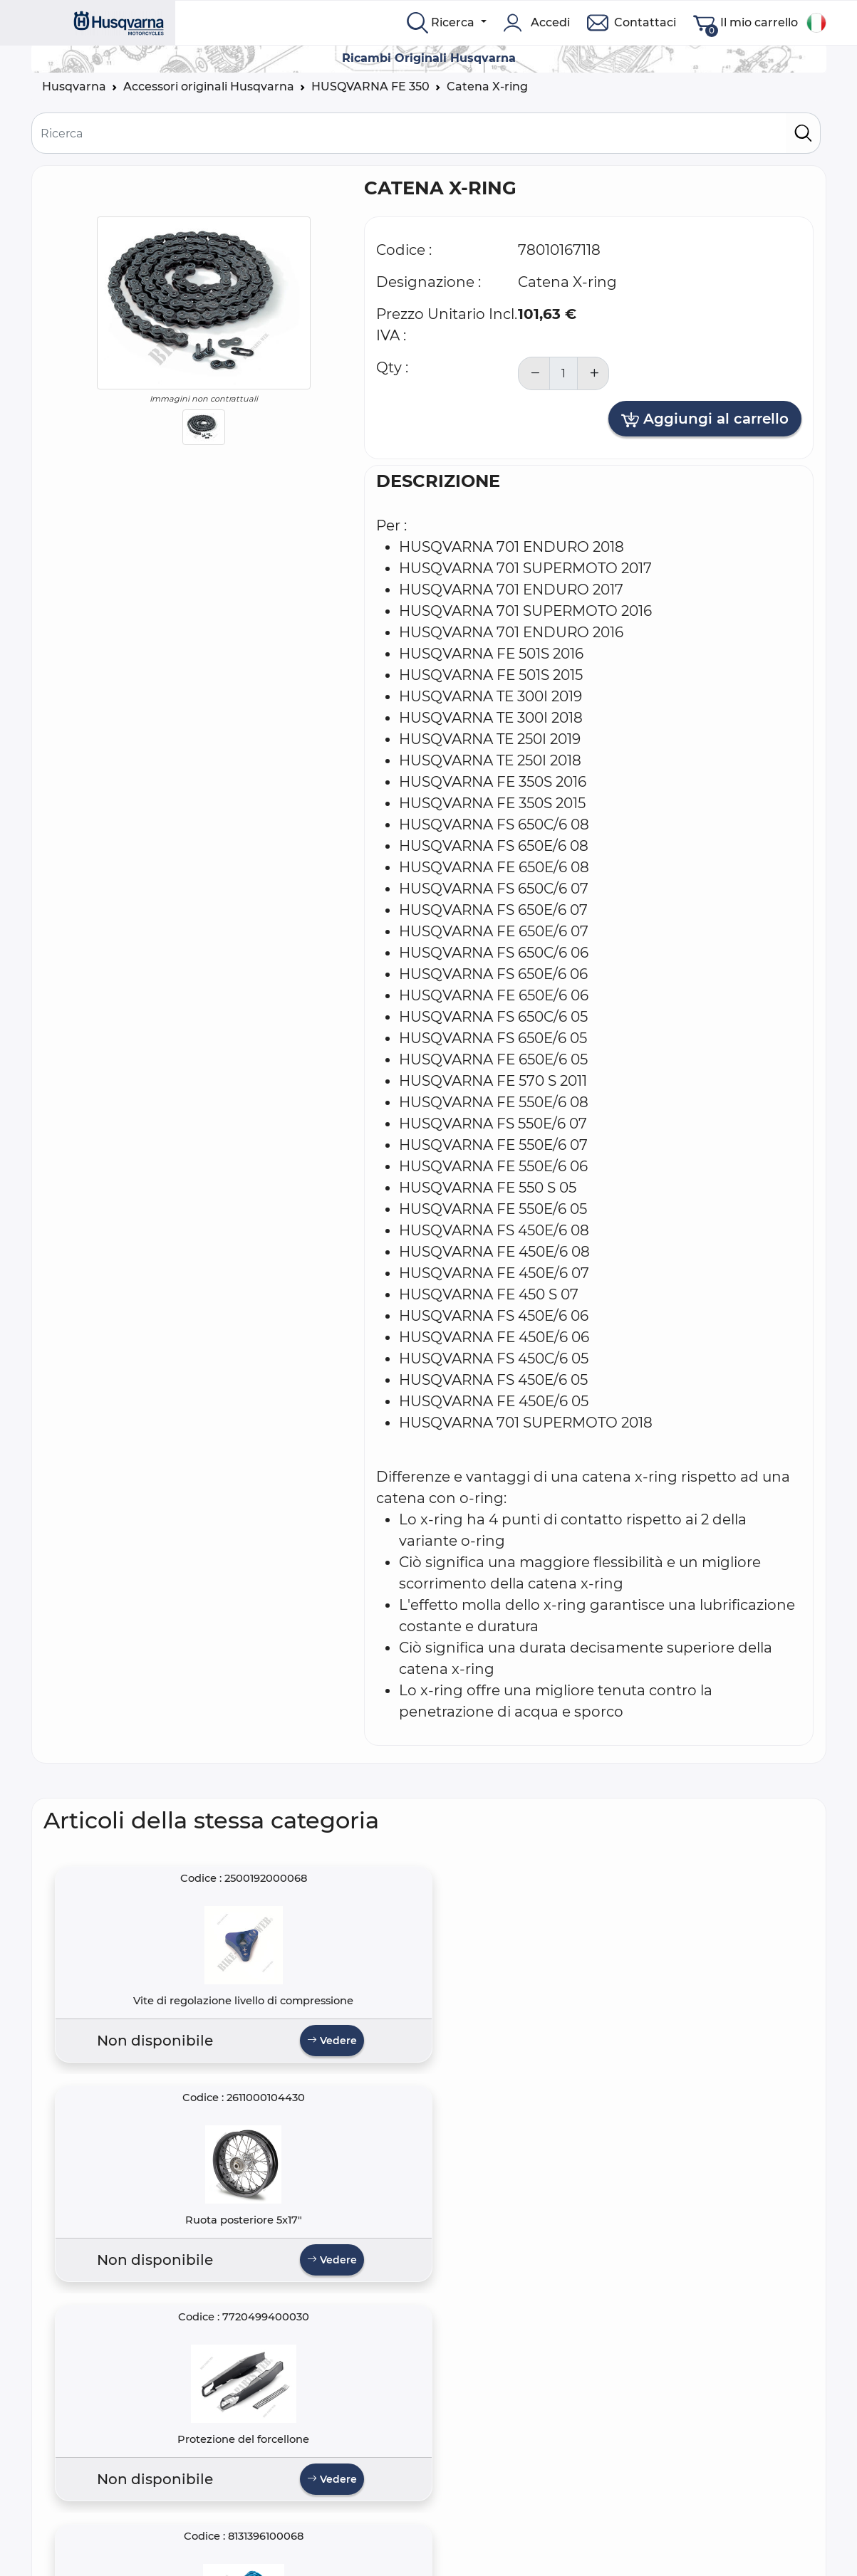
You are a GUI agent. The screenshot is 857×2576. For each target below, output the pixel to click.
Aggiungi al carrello (705, 419)
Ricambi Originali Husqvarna (429, 58)
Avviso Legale (279, 2550)
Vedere (176, 2062)
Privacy (261, 2533)
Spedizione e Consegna (308, 2568)
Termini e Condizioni (299, 2516)
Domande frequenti (100, 2516)
